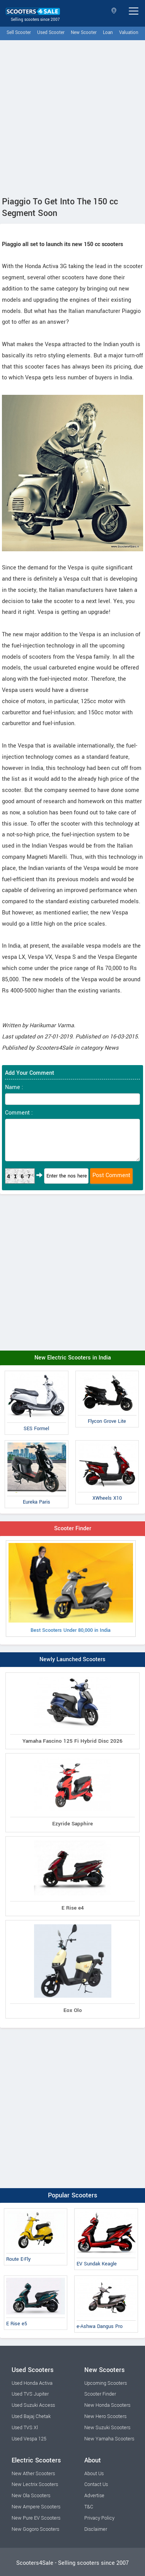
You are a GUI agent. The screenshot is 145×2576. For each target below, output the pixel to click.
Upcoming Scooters (105, 2383)
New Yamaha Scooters (109, 2438)
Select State (114, 11)
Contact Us (96, 2484)
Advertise (94, 2495)
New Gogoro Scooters (35, 2529)
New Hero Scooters (105, 2416)
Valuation (128, 32)
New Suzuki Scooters (107, 2427)
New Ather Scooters (33, 2473)
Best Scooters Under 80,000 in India (71, 1588)
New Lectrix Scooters (35, 2484)
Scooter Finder (72, 1528)
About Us (94, 2473)
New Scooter (84, 32)
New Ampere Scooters (36, 2506)
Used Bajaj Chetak (31, 2416)
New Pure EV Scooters (36, 2518)
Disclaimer (95, 2529)
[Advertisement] (72, 116)
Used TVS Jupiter (30, 2394)
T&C (88, 2506)
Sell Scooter (19, 32)
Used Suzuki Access (33, 2405)
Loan (108, 32)
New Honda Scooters (107, 2405)
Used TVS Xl (25, 2427)
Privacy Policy (99, 2518)
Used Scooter (51, 32)
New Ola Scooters (31, 2495)
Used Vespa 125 (29, 2438)
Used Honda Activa (32, 2383)
